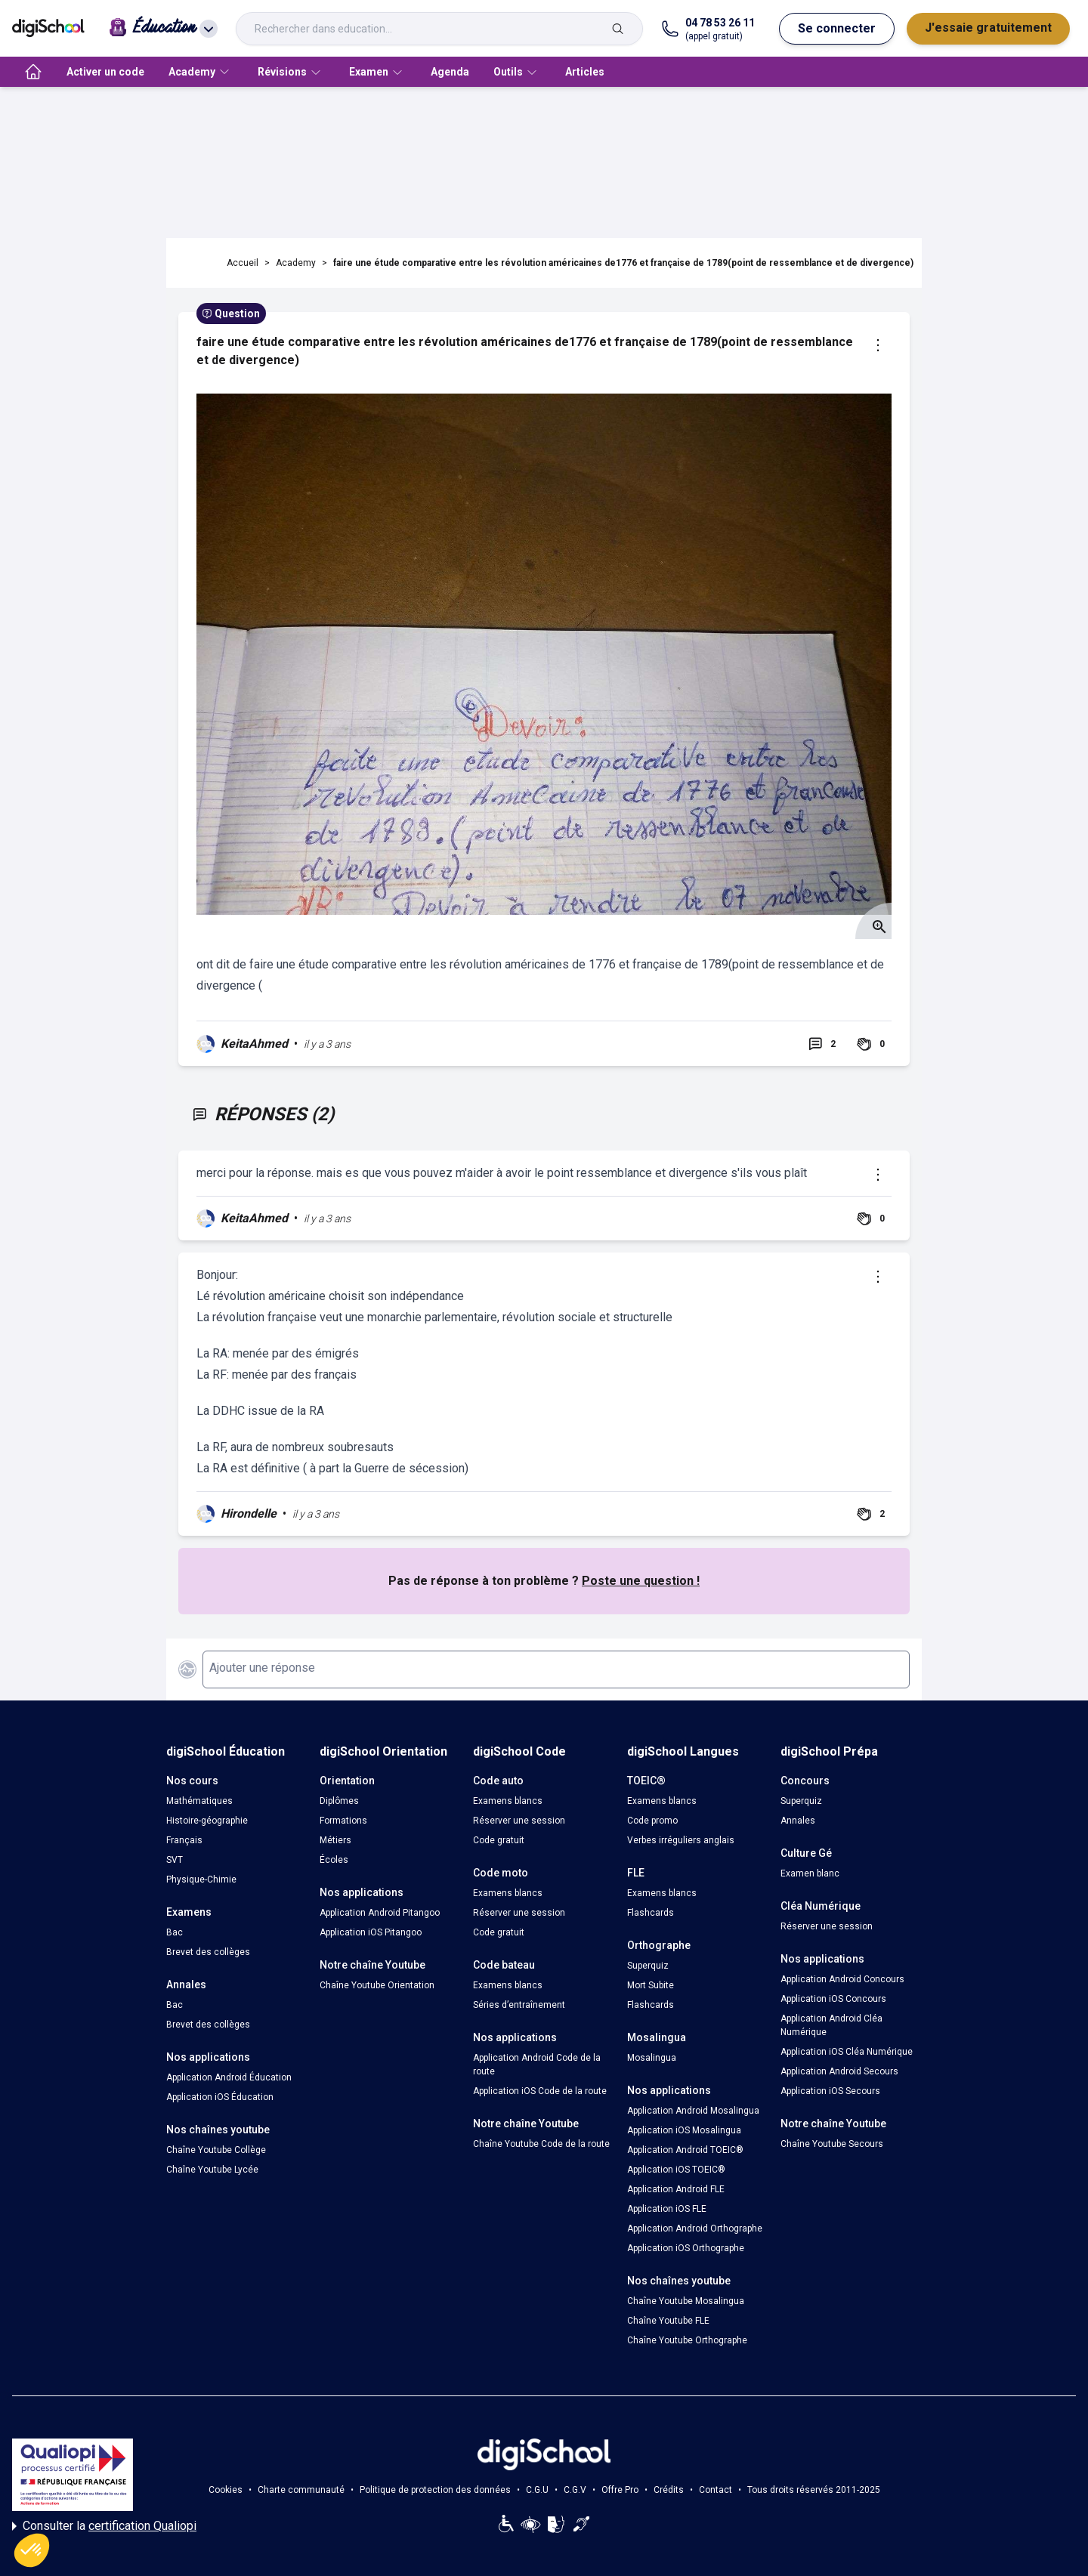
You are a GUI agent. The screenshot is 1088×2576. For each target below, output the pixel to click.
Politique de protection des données (435, 2490)
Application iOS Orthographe (685, 2248)
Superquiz (648, 1965)
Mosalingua (651, 2057)
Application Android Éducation (229, 2077)
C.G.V (575, 2490)
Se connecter (837, 28)
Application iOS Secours (830, 2091)
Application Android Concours (842, 1979)
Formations (343, 1820)
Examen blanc (809, 1873)
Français (184, 1840)
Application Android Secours (839, 2071)
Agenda (450, 72)
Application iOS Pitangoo (371, 1932)
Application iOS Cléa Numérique (846, 2051)
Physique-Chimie (201, 1879)
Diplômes (339, 1801)
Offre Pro (619, 2490)
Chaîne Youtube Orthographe (687, 2340)
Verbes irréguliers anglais (680, 1840)
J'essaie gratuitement (988, 27)
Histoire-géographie (207, 1820)
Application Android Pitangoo (380, 1912)
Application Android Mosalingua (693, 2110)
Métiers (335, 1840)
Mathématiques (199, 1801)
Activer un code (105, 72)
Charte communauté (301, 2490)
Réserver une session (519, 1820)
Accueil (242, 263)
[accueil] (33, 72)
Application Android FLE (676, 2189)
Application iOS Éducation (220, 2097)
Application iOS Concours (833, 1999)
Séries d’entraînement (519, 2005)
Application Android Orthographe (694, 2228)
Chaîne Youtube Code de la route (541, 2144)
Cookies (226, 2490)
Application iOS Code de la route (540, 2091)
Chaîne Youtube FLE (668, 2320)
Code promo (652, 1820)
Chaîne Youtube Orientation (377, 1985)
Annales (797, 1820)
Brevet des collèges (208, 1952)
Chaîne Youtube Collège (216, 2150)
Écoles (334, 1860)
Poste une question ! (641, 1581)
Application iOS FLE (666, 2209)
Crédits (669, 2490)
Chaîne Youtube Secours (831, 2144)
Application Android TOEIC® (685, 2150)
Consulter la (104, 2526)
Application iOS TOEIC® (676, 2169)
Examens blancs (507, 1801)
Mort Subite (650, 1985)
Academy (296, 263)
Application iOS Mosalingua (684, 2130)
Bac (174, 1932)
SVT (174, 1860)
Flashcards (650, 1912)
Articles (584, 72)
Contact (715, 2490)
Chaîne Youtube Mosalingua (685, 2301)
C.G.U (537, 2490)
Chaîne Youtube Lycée (212, 2169)
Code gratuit (498, 1840)
